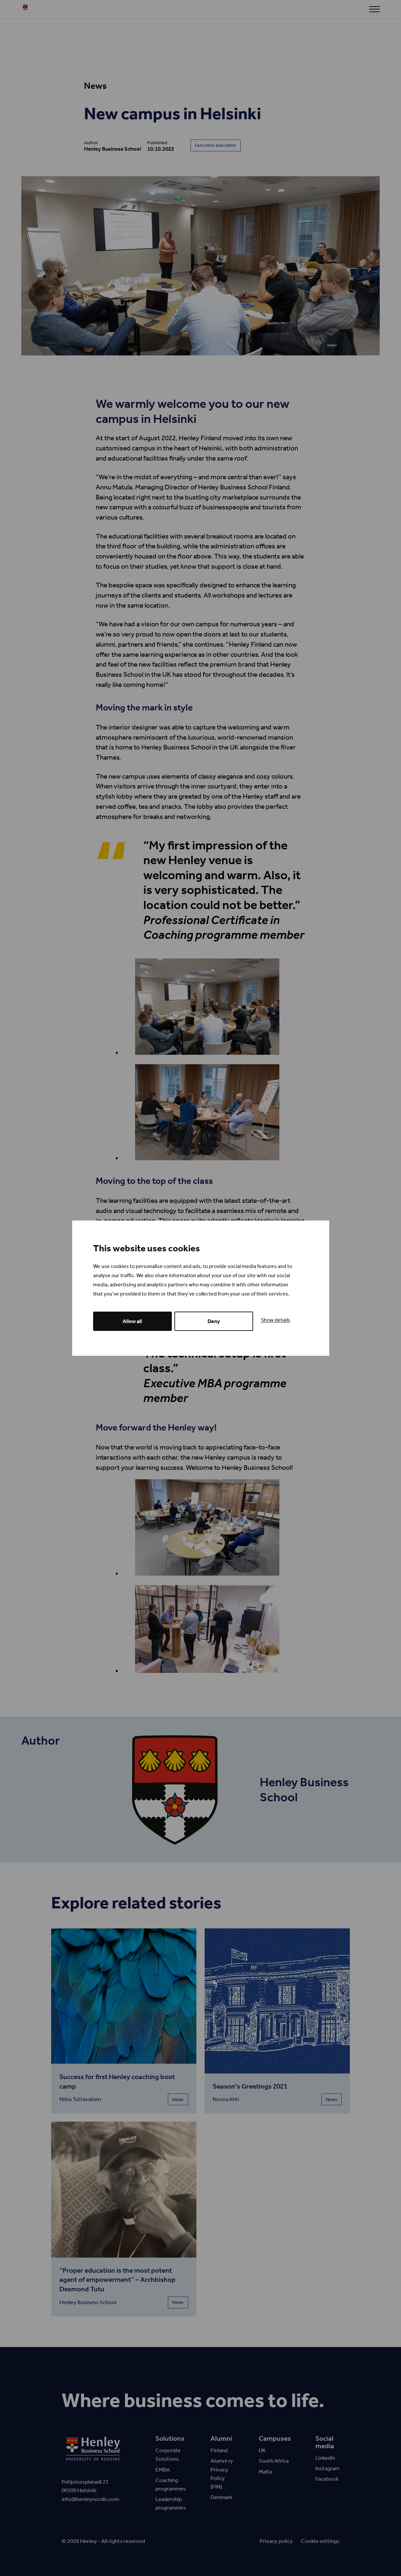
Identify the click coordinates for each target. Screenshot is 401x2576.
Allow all (132, 1321)
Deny (214, 1321)
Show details (275, 1320)
